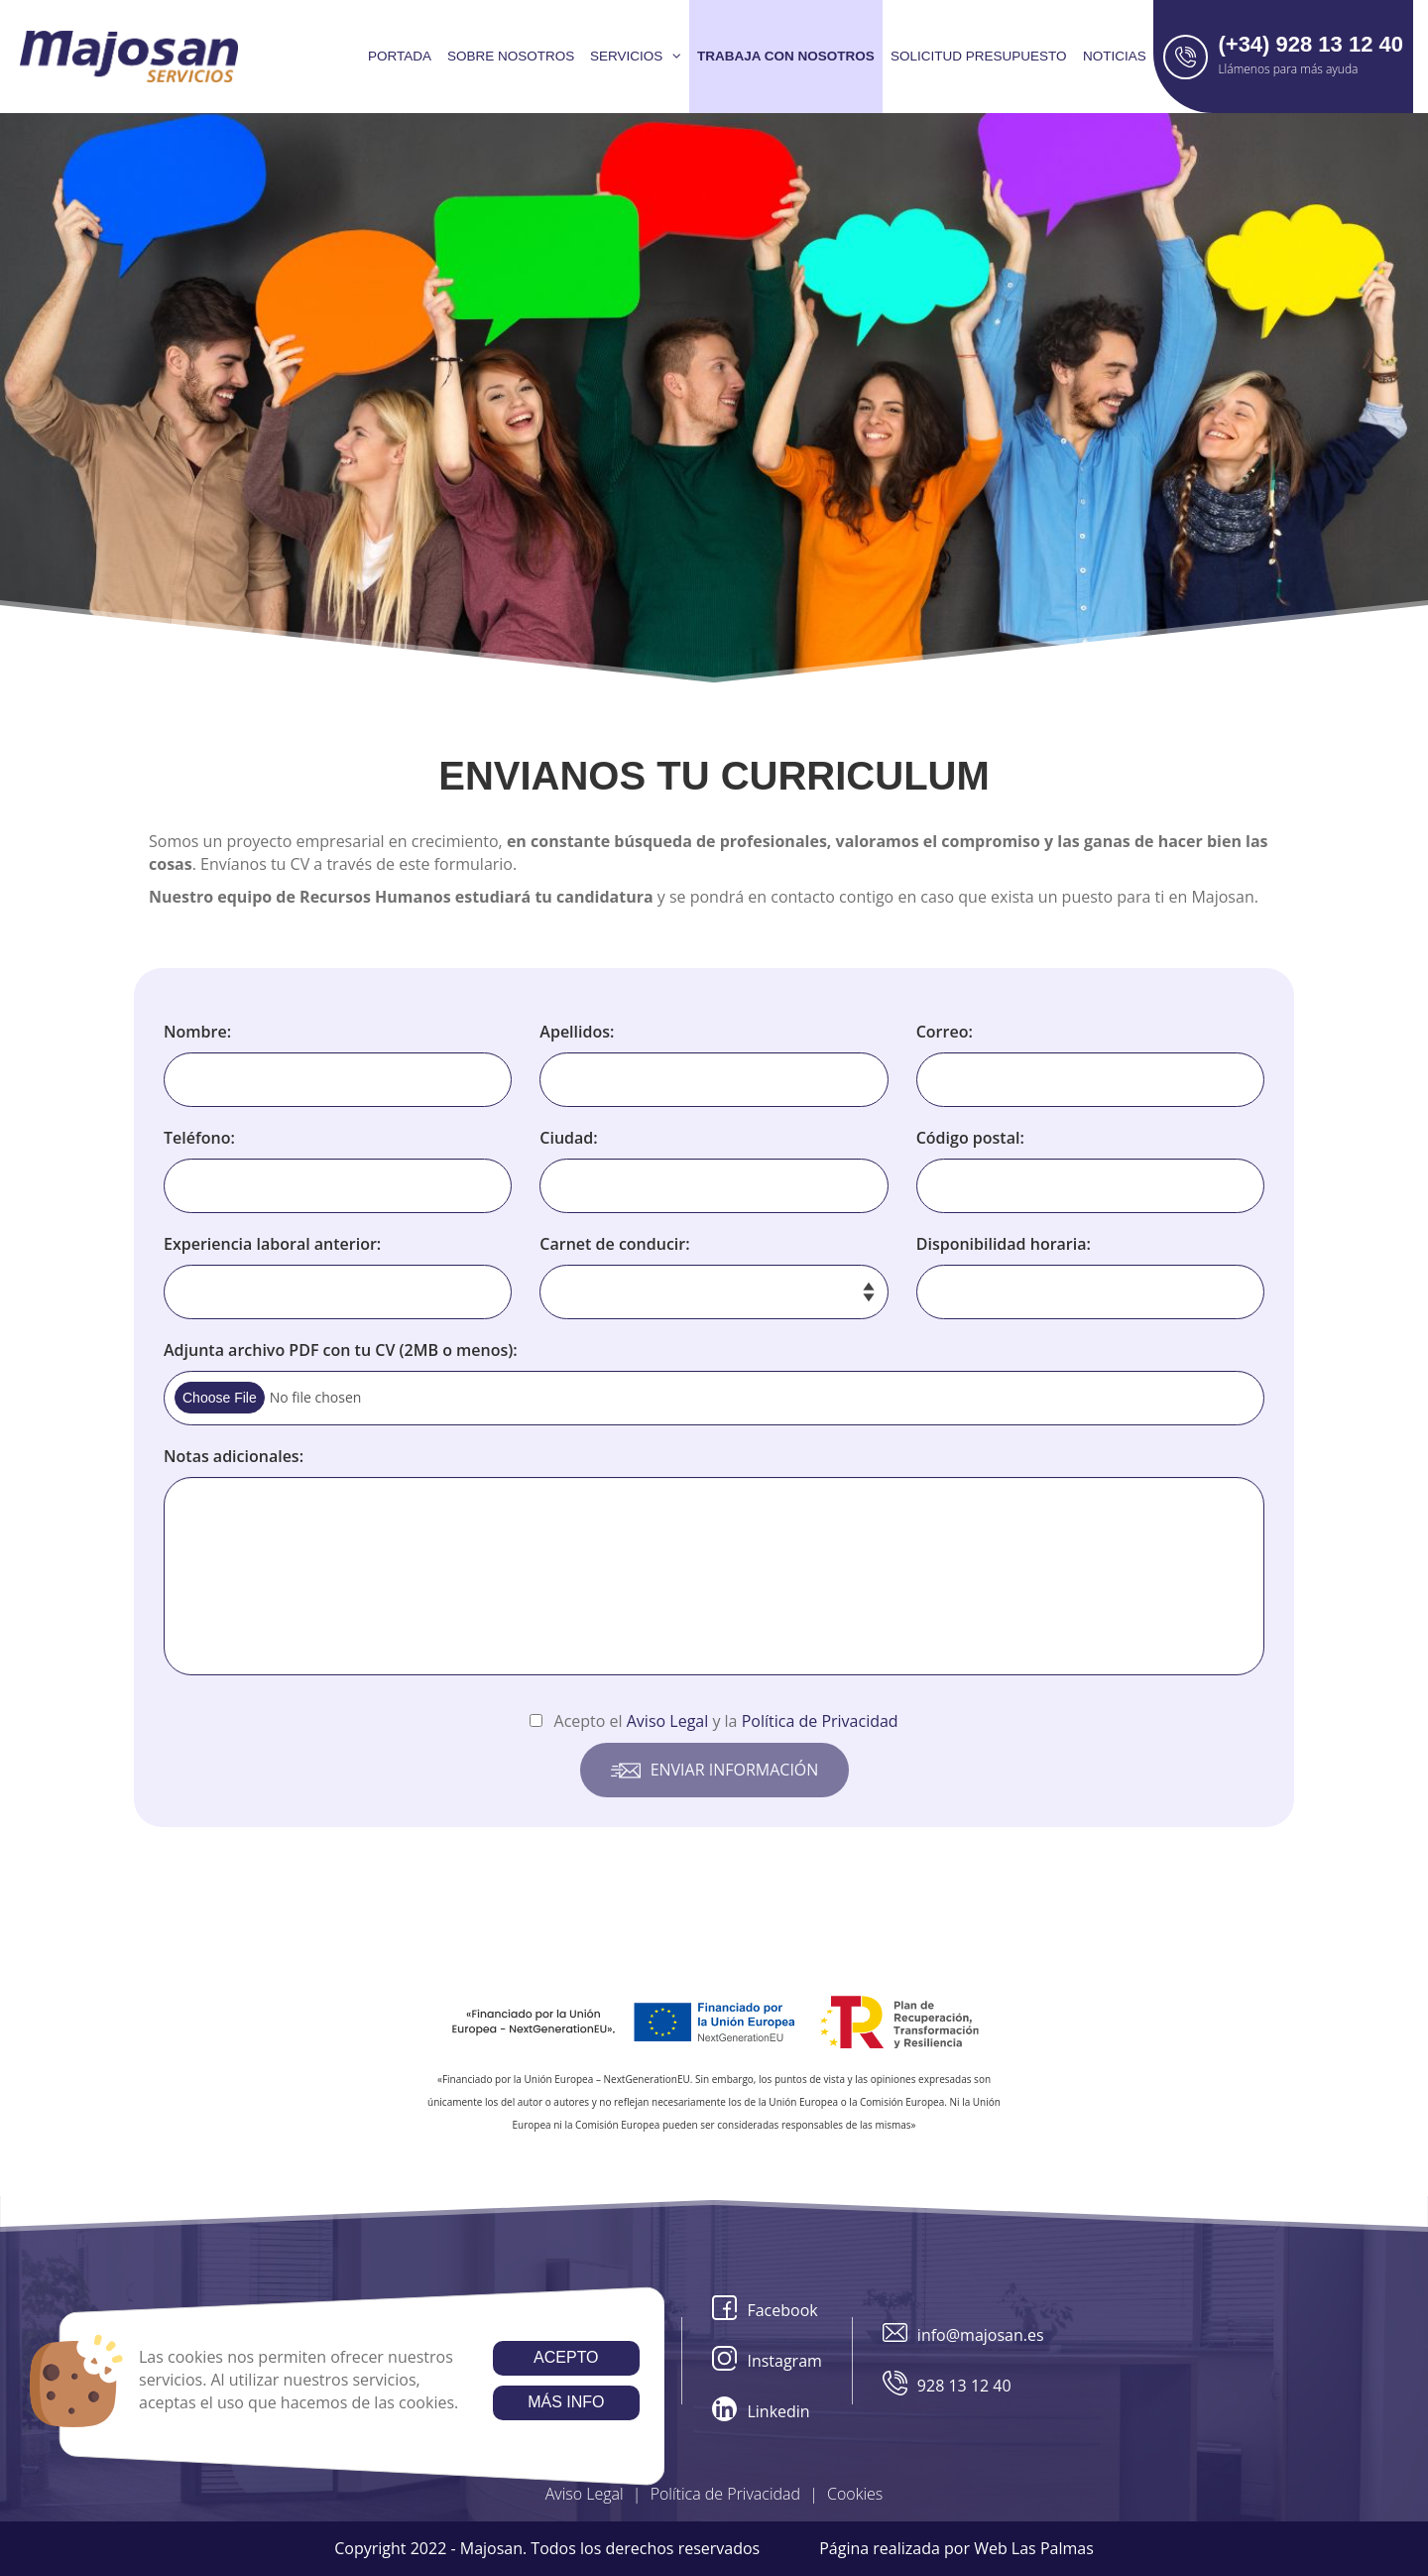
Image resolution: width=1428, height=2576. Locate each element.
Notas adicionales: (233, 1456)
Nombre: (197, 1032)
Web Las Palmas (1034, 2548)
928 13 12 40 (947, 2386)
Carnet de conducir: (614, 1244)
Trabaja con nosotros (786, 56)
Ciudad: (568, 1138)
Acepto (566, 2357)
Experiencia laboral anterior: (272, 1244)
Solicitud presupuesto (979, 56)
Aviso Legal (584, 2494)
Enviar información (714, 1770)
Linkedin (760, 2411)
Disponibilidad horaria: (1003, 1244)
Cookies (855, 2494)
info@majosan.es (963, 2335)
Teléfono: (199, 1138)
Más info (566, 2401)
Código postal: (970, 1138)
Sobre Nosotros (510, 56)
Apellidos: (576, 1032)
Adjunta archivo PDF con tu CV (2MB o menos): (341, 1350)
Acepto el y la (713, 1721)
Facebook (764, 2310)
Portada (399, 56)
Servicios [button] (635, 56)
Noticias (1114, 56)
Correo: (944, 1032)
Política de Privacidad (725, 2494)
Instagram (766, 2361)
